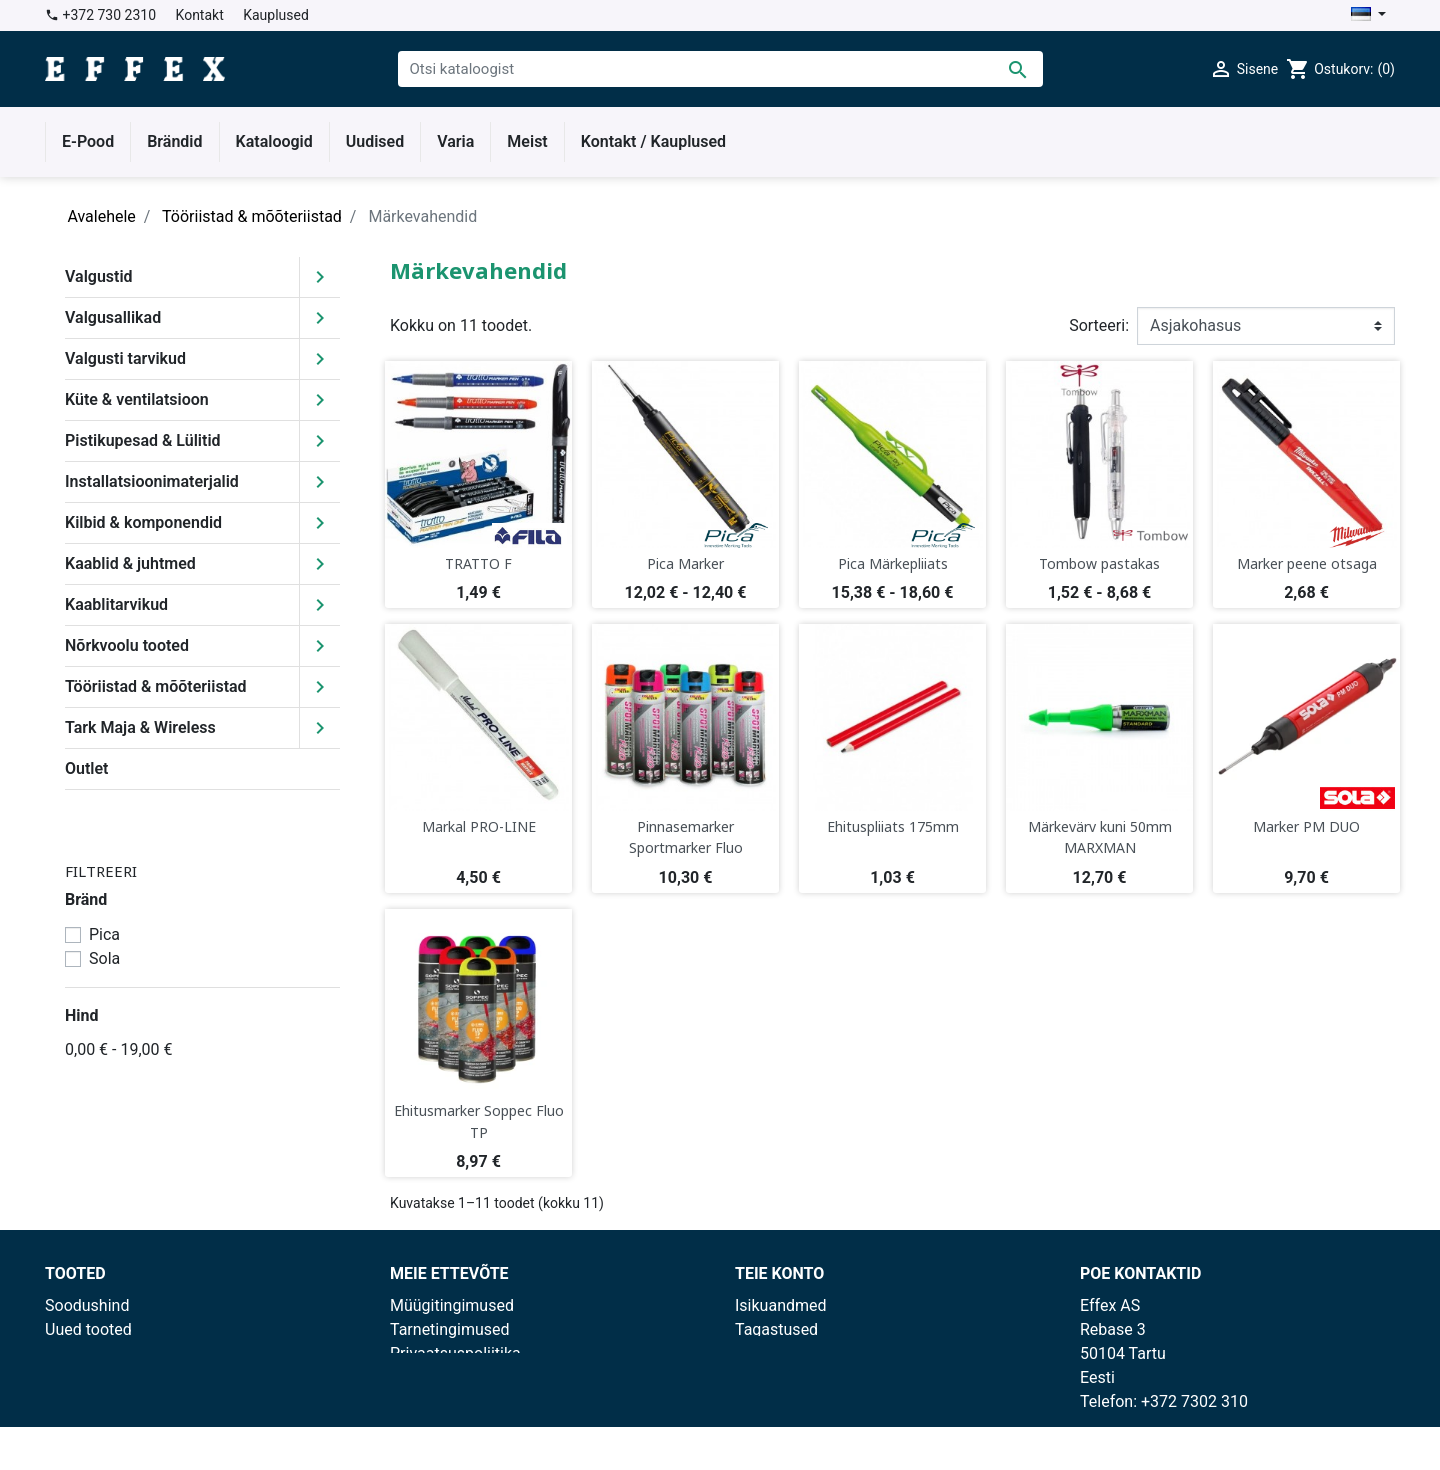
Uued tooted (88, 1329)
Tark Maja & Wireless (140, 727)
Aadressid (770, 1401)
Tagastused (776, 1329)
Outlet (86, 768)
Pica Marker (685, 563)
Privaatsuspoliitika (455, 1353)
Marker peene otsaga (1307, 563)
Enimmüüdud (92, 1353)
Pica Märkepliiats (893, 563)
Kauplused (276, 15)
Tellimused (774, 1353)
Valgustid (99, 276)
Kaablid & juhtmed (130, 563)
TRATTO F (478, 563)
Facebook (424, 1401)
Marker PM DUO (1306, 826)
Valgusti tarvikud (125, 358)
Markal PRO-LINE (479, 826)
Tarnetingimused (450, 1329)
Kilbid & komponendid (143, 522)
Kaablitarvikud (116, 604)
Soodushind (87, 1305)
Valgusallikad (113, 317)
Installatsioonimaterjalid (152, 481)
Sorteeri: (1099, 325)
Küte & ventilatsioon (137, 399)
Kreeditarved (780, 1377)
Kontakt (200, 15)
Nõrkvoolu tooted (127, 645)
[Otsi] (720, 69)
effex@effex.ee (1186, 1425)
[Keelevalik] (1368, 15)
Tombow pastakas (1099, 563)
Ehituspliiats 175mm (893, 826)
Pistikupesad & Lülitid (143, 440)
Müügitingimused (452, 1305)
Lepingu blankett (449, 1425)
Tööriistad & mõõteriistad (156, 686)
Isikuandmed (781, 1305)
